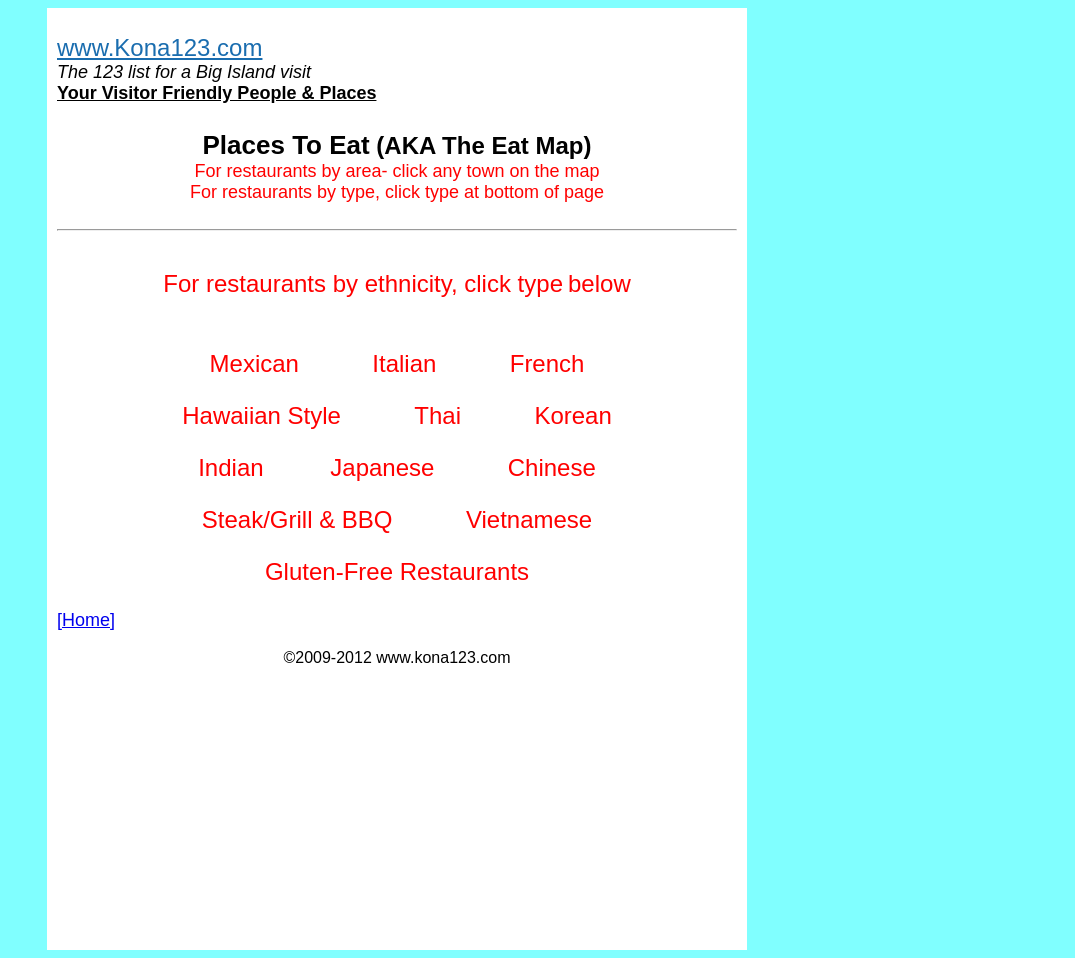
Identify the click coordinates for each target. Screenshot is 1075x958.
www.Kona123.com (159, 47)
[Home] (86, 620)
